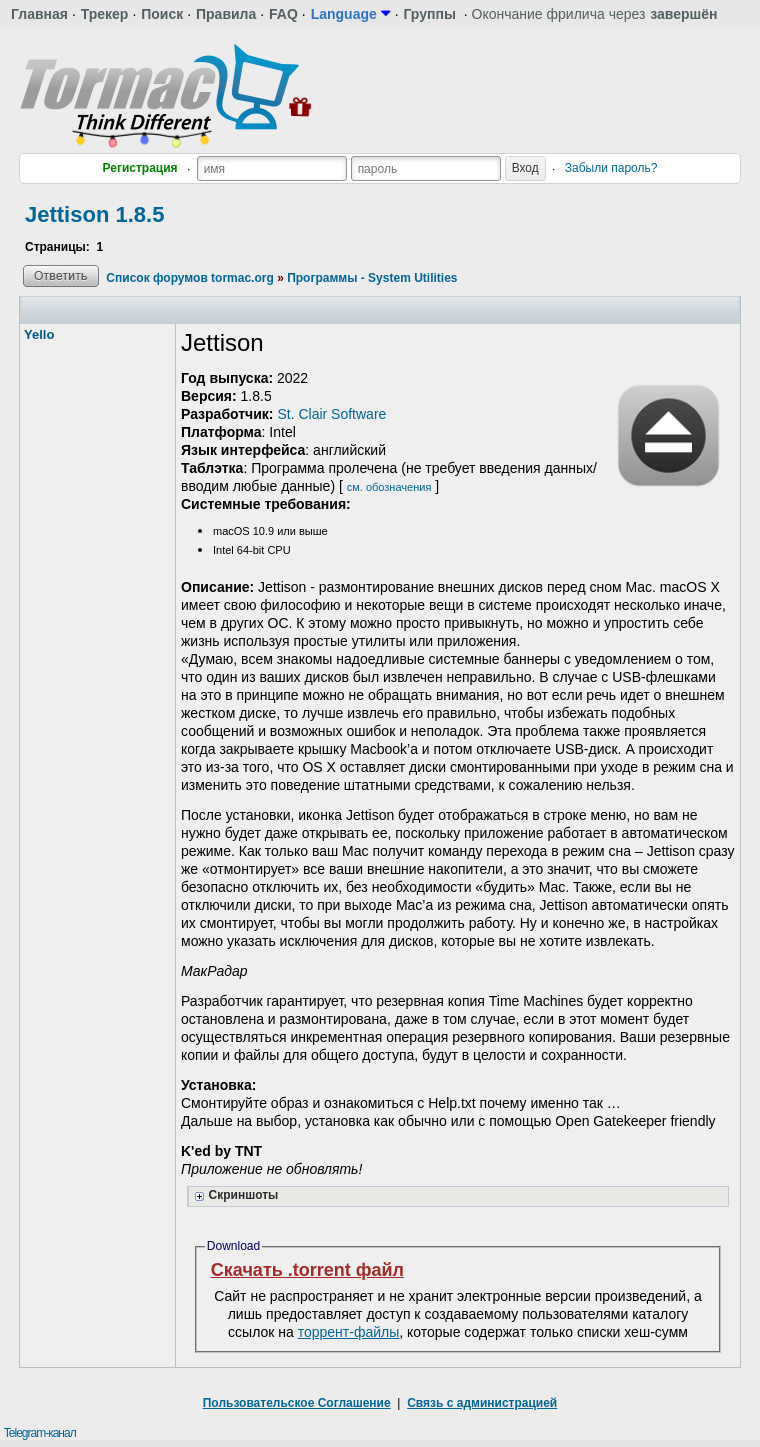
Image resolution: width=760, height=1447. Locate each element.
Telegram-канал (40, 1433)
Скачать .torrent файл (307, 1270)
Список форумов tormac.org (189, 278)
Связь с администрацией (482, 1403)
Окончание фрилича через (595, 14)
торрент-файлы (349, 1332)
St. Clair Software (331, 414)
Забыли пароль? (611, 168)
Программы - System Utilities (372, 278)
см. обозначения (389, 487)
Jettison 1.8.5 (94, 214)
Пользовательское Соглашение (297, 1403)
